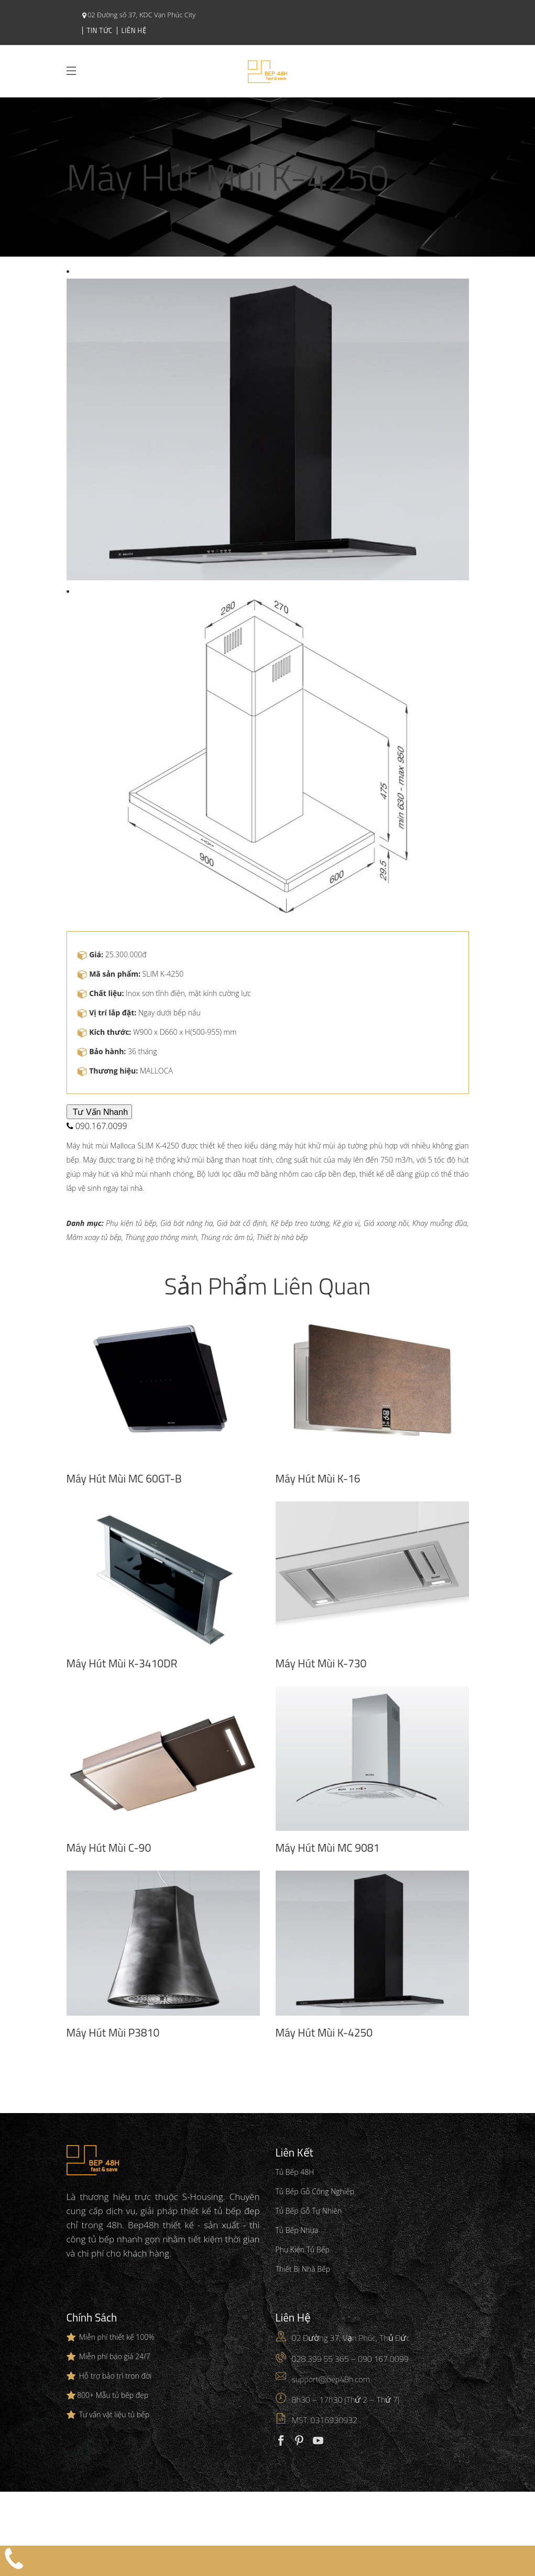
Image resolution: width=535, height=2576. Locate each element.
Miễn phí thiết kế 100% (117, 2337)
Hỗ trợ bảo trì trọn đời (115, 2376)
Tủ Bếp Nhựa (297, 2230)
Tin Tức (100, 30)
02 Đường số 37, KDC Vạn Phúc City (141, 14)
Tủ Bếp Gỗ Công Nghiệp (315, 2191)
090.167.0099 (97, 1126)
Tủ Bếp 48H (295, 2172)
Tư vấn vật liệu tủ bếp (114, 2414)
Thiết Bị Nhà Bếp (303, 2269)
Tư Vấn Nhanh (99, 1112)
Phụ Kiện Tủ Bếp (303, 2249)
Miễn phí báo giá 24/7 (114, 2356)
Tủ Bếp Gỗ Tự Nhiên (309, 2211)
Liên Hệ (134, 30)
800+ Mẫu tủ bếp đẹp (112, 2395)
